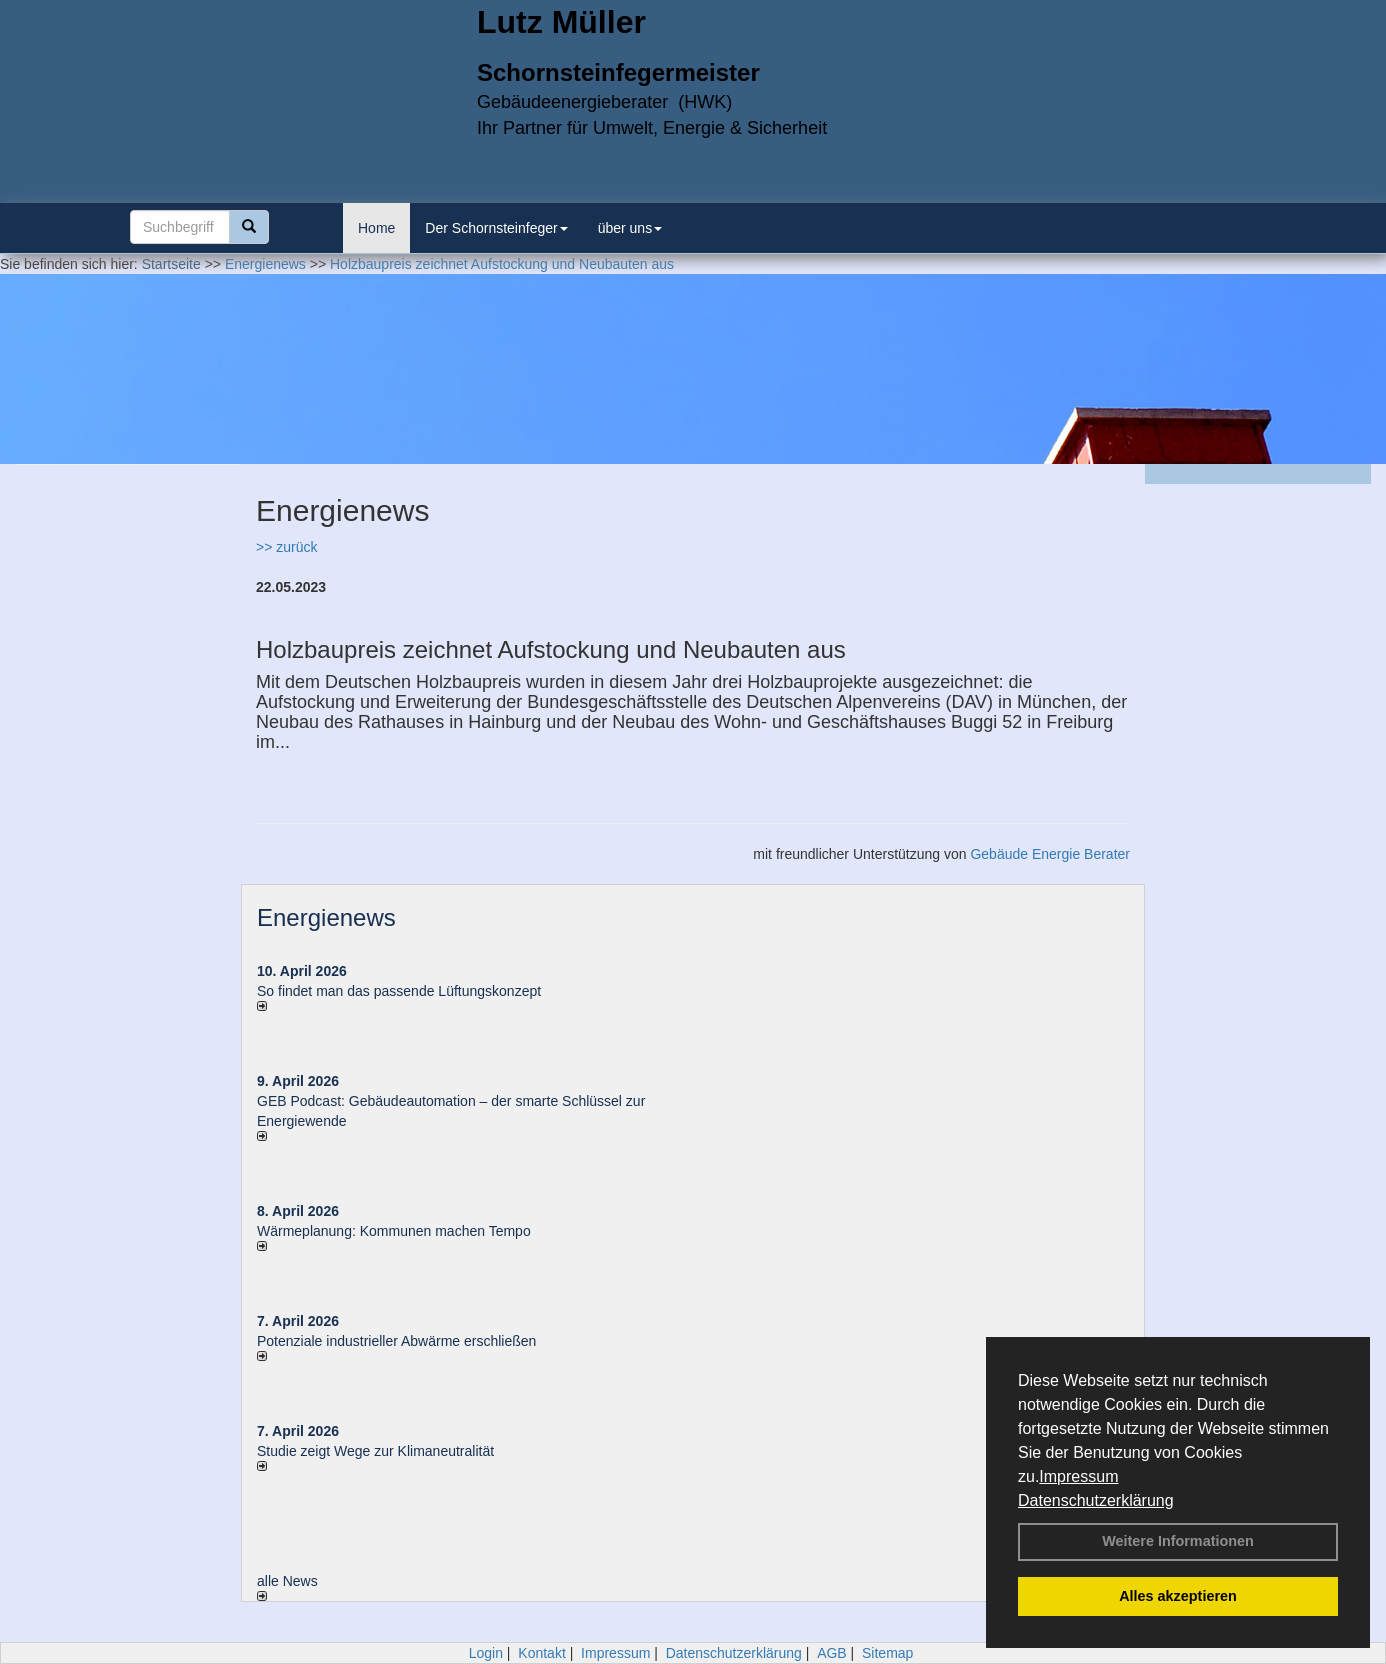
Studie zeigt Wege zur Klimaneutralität (375, 1451)
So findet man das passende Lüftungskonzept (399, 991)
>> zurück (286, 547)
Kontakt (541, 1653)
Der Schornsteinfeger (496, 228)
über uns (630, 228)
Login (486, 1653)
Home (376, 228)
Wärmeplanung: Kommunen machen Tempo (394, 1231)
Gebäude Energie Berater (1050, 854)
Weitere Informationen (1178, 1541)
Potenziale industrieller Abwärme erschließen (396, 1341)
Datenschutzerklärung (1096, 1500)
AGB (832, 1653)
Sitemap (887, 1653)
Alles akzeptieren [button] (1178, 1596)
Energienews (326, 917)
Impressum (1078, 1476)
